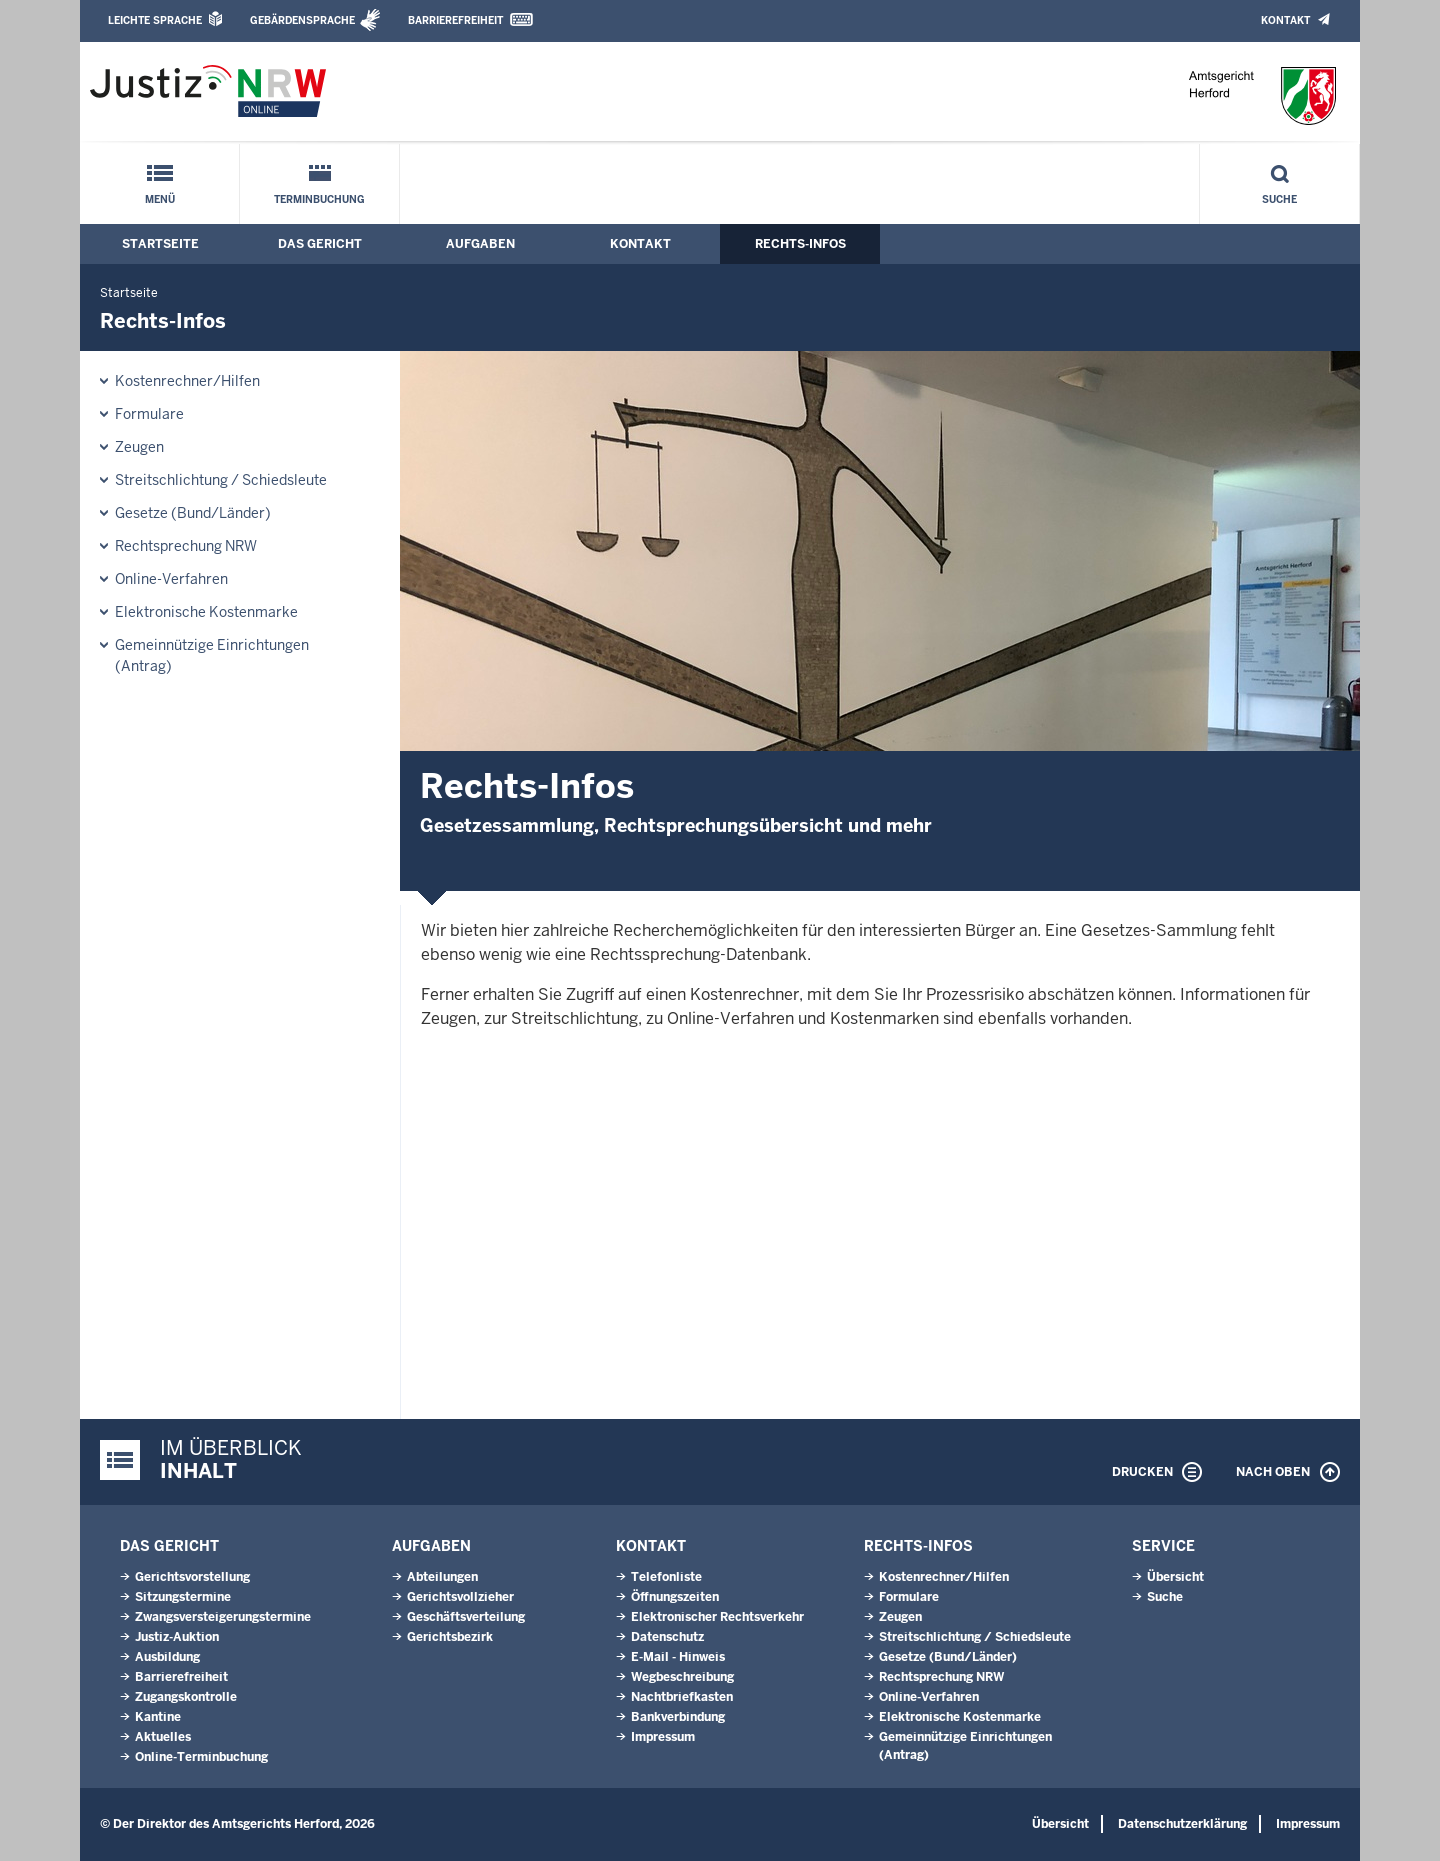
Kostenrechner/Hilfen (187, 381)
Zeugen (139, 447)
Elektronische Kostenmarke (206, 612)
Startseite (160, 244)
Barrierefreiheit (455, 20)
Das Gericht (320, 244)
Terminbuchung (319, 199)
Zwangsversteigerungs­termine (223, 1617)
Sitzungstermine (183, 1597)
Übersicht (1175, 1577)
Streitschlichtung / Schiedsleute (221, 480)
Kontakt (1285, 20)
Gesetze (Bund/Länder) (193, 513)
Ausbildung (167, 1657)
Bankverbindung (678, 1717)
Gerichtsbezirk (450, 1637)
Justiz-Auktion (177, 1637)
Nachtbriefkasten (682, 1697)
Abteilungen (442, 1577)
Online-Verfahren (171, 579)
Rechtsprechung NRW (186, 546)
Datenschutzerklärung (1182, 1824)
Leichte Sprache (155, 20)
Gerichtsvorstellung (192, 1577)
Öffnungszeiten (675, 1597)
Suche (1279, 199)
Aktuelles (163, 1737)
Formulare (149, 414)
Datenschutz (667, 1637)
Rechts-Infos (800, 244)
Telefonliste (666, 1577)
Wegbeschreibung (682, 1677)
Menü (160, 199)
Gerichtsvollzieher (460, 1597)
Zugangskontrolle (186, 1697)
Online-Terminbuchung (201, 1757)
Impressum (663, 1737)
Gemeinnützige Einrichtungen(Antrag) (212, 655)
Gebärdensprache (302, 20)
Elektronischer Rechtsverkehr (717, 1617)
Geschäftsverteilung (466, 1617)
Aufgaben (480, 244)
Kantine (158, 1717)
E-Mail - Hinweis (678, 1657)
